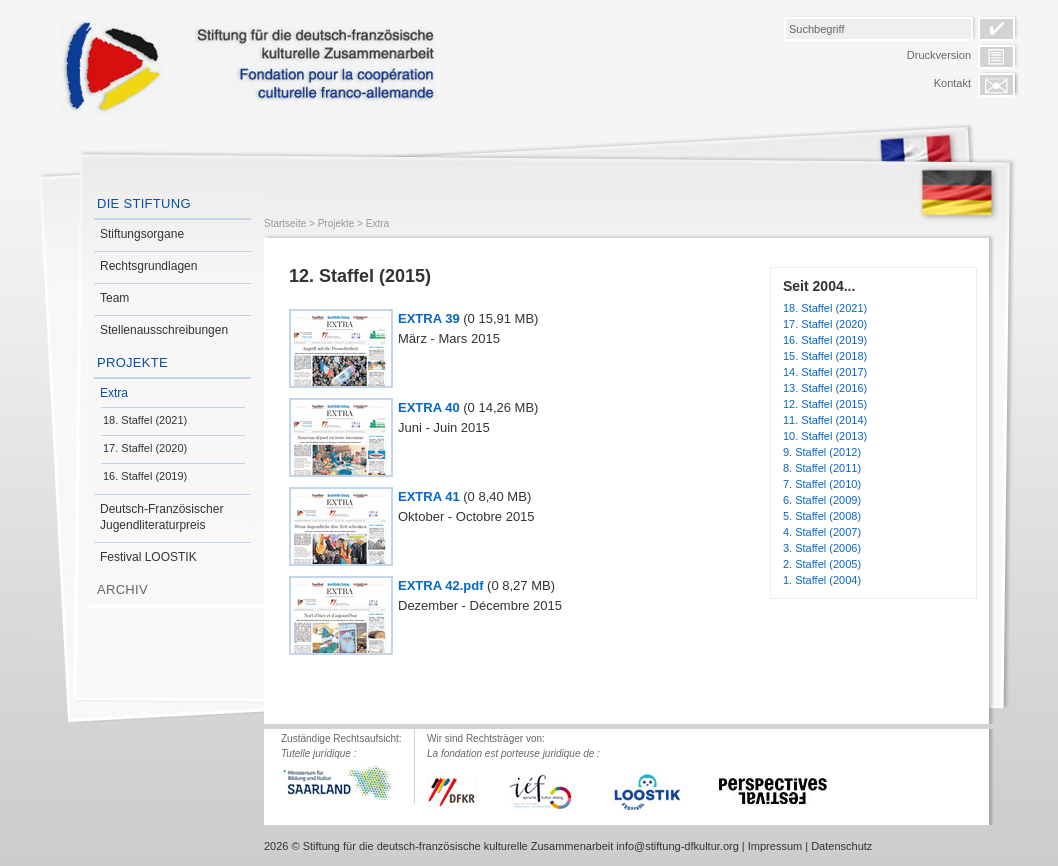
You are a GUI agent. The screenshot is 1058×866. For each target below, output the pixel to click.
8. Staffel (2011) (822, 468)
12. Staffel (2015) (825, 404)
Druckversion (939, 55)
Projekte (132, 362)
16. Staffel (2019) (145, 476)
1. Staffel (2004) (822, 580)
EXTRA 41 (429, 496)
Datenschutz (841, 846)
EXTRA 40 (429, 407)
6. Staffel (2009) (822, 500)
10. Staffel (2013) (825, 436)
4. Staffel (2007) (822, 532)
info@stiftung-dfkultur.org (677, 846)
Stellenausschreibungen (164, 330)
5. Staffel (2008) (822, 516)
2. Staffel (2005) (822, 564)
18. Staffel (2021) (145, 420)
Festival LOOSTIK (148, 557)
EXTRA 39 (429, 318)
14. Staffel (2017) (825, 372)
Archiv (122, 589)
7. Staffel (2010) (822, 484)
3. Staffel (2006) (822, 548)
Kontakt (952, 83)
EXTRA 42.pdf (440, 585)
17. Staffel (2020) (145, 448)
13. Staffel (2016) (825, 388)
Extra (114, 393)
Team (114, 298)
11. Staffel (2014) (825, 420)
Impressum (775, 846)
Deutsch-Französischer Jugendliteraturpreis (161, 517)
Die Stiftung (144, 203)
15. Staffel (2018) (825, 356)
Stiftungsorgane (142, 234)
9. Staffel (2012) (822, 452)
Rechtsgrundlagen (148, 266)
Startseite (285, 223)
